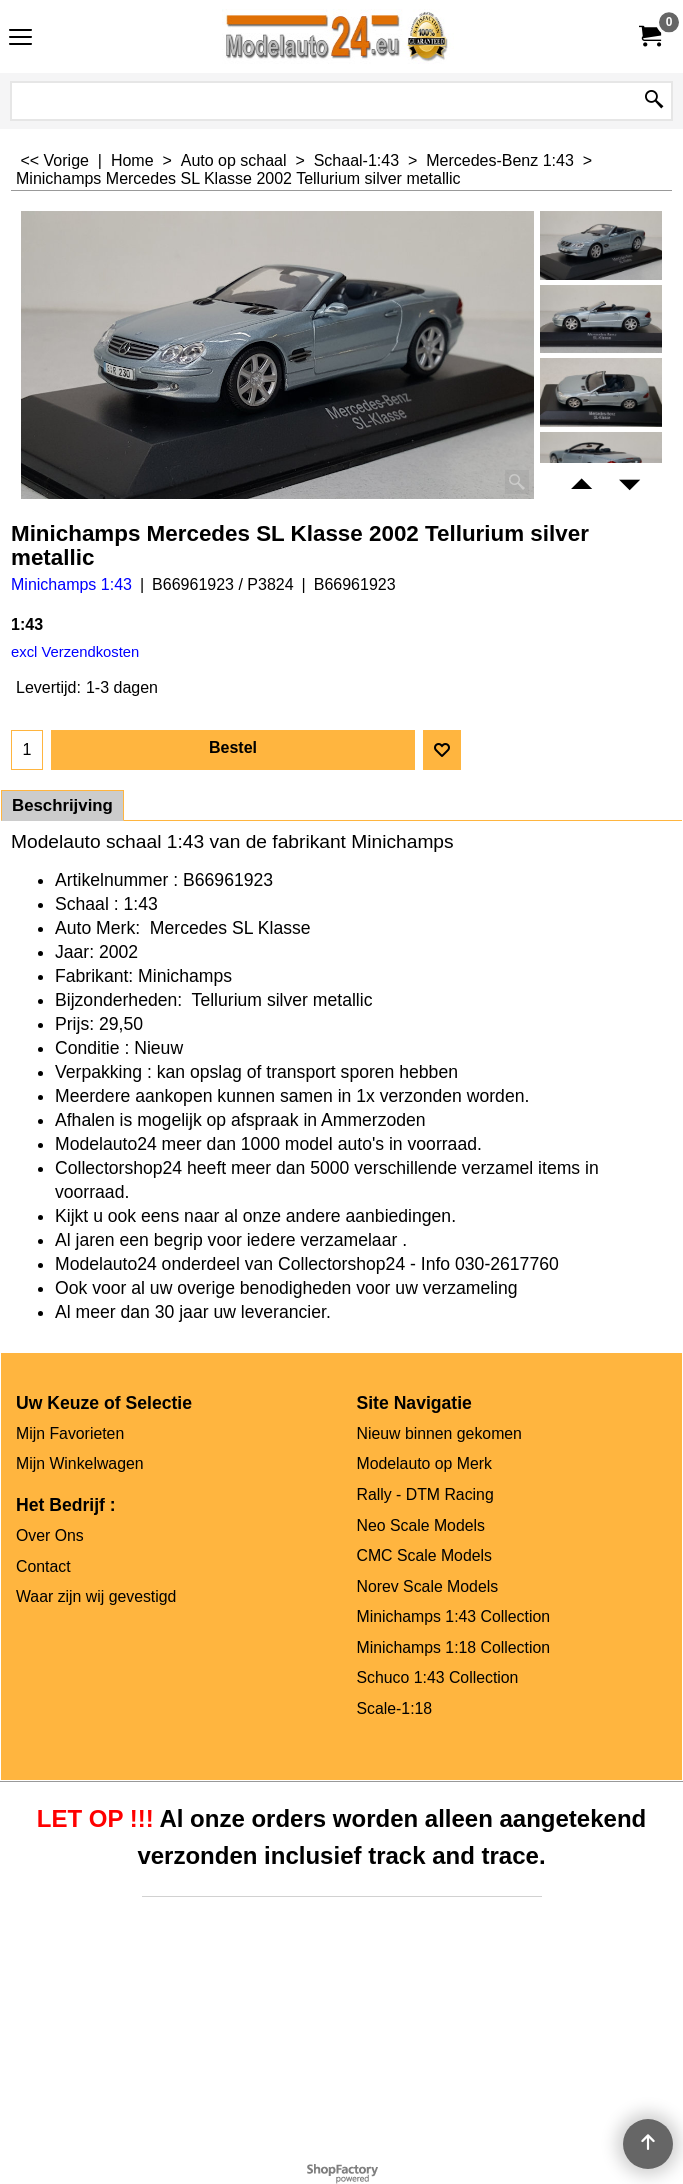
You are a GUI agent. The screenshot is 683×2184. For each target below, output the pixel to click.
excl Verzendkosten (75, 652)
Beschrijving (62, 805)
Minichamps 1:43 (71, 584)
